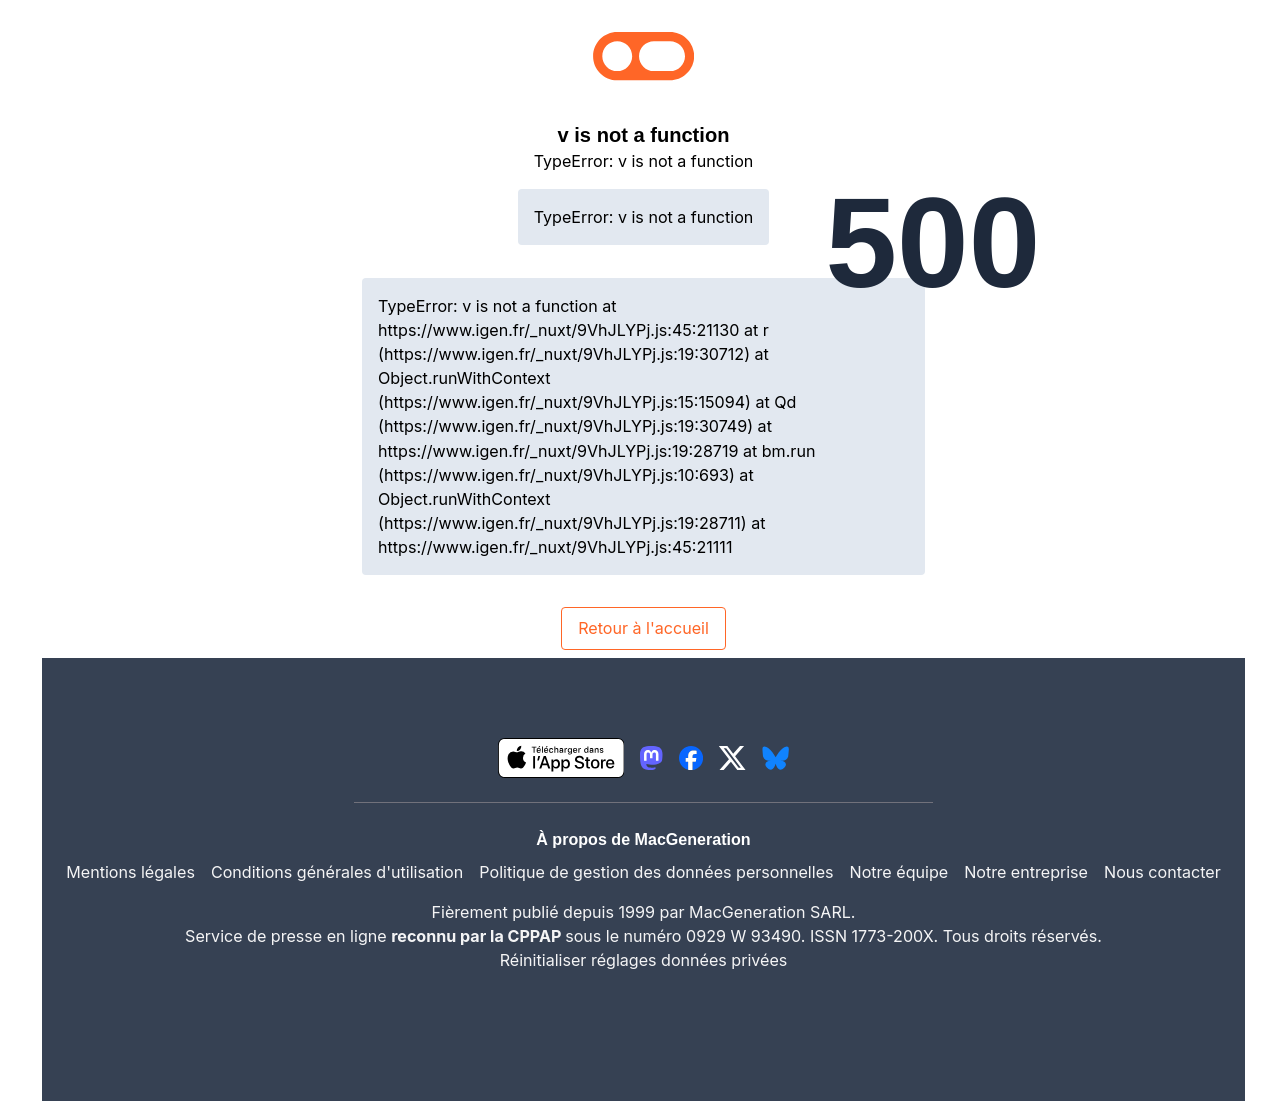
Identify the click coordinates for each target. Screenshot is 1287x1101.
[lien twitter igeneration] (732, 758)
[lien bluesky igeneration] (775, 758)
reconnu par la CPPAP (478, 936)
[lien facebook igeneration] (691, 758)
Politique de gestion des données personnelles (656, 872)
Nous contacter (1162, 872)
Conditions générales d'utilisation (337, 872)
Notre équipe (899, 872)
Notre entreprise (1026, 872)
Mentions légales (130, 872)
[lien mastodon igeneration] (651, 758)
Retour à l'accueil (643, 628)
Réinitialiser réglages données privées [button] (644, 960)
